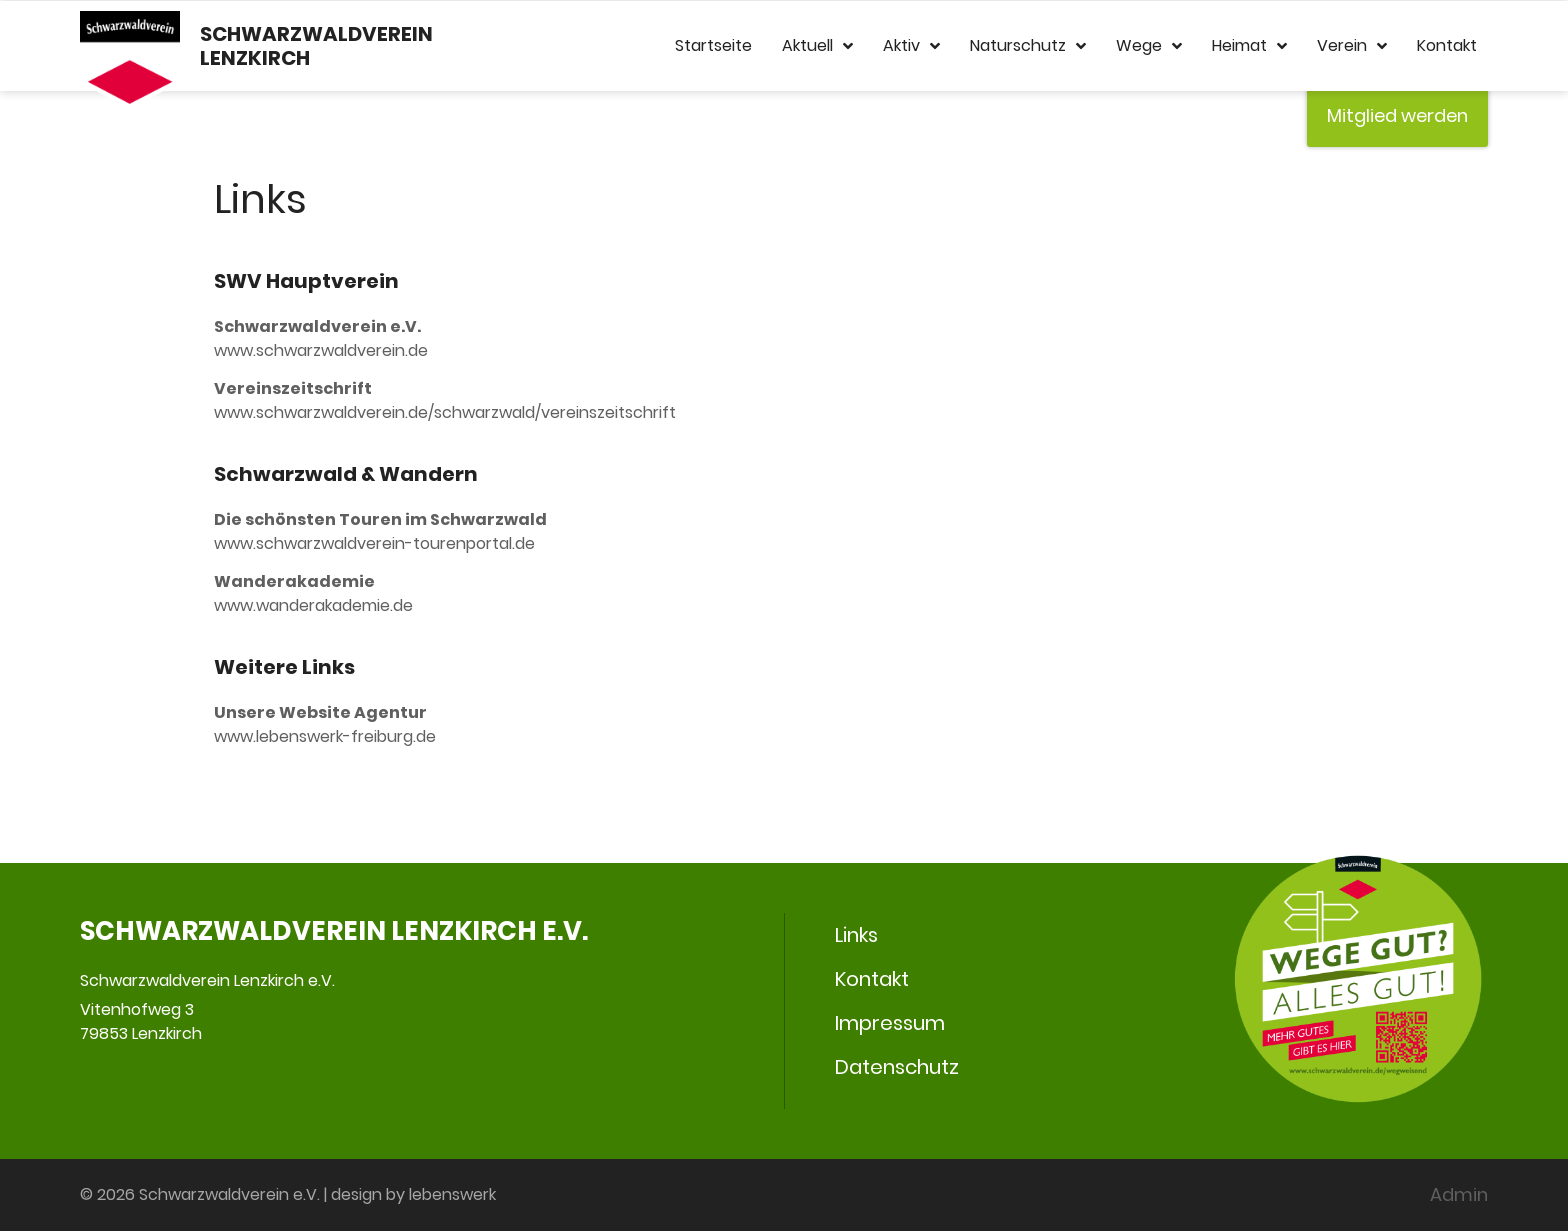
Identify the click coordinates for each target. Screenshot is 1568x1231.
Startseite (713, 45)
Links (856, 935)
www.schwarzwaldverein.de (321, 350)
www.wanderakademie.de (313, 605)
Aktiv (911, 46)
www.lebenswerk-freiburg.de (325, 736)
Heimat (1249, 46)
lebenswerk (452, 1194)
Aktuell (817, 46)
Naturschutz (1028, 46)
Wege (1149, 46)
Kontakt (1447, 45)
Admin (1459, 1194)
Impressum (890, 1023)
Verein (1352, 46)
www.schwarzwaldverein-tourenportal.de (374, 543)
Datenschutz (897, 1067)
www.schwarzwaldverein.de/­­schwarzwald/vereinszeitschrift (445, 412)
